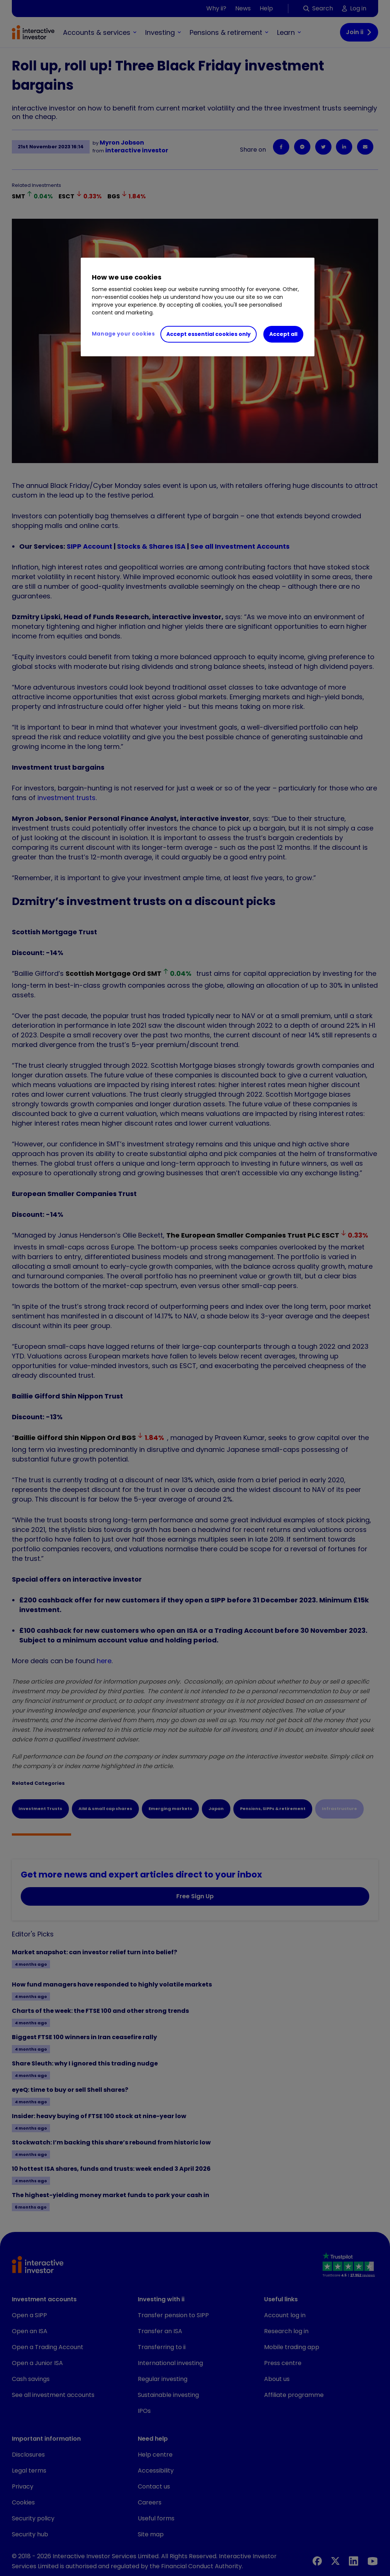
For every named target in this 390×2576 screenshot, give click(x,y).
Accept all (283, 334)
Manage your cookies (123, 333)
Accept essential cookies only (208, 334)
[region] (198, 307)
